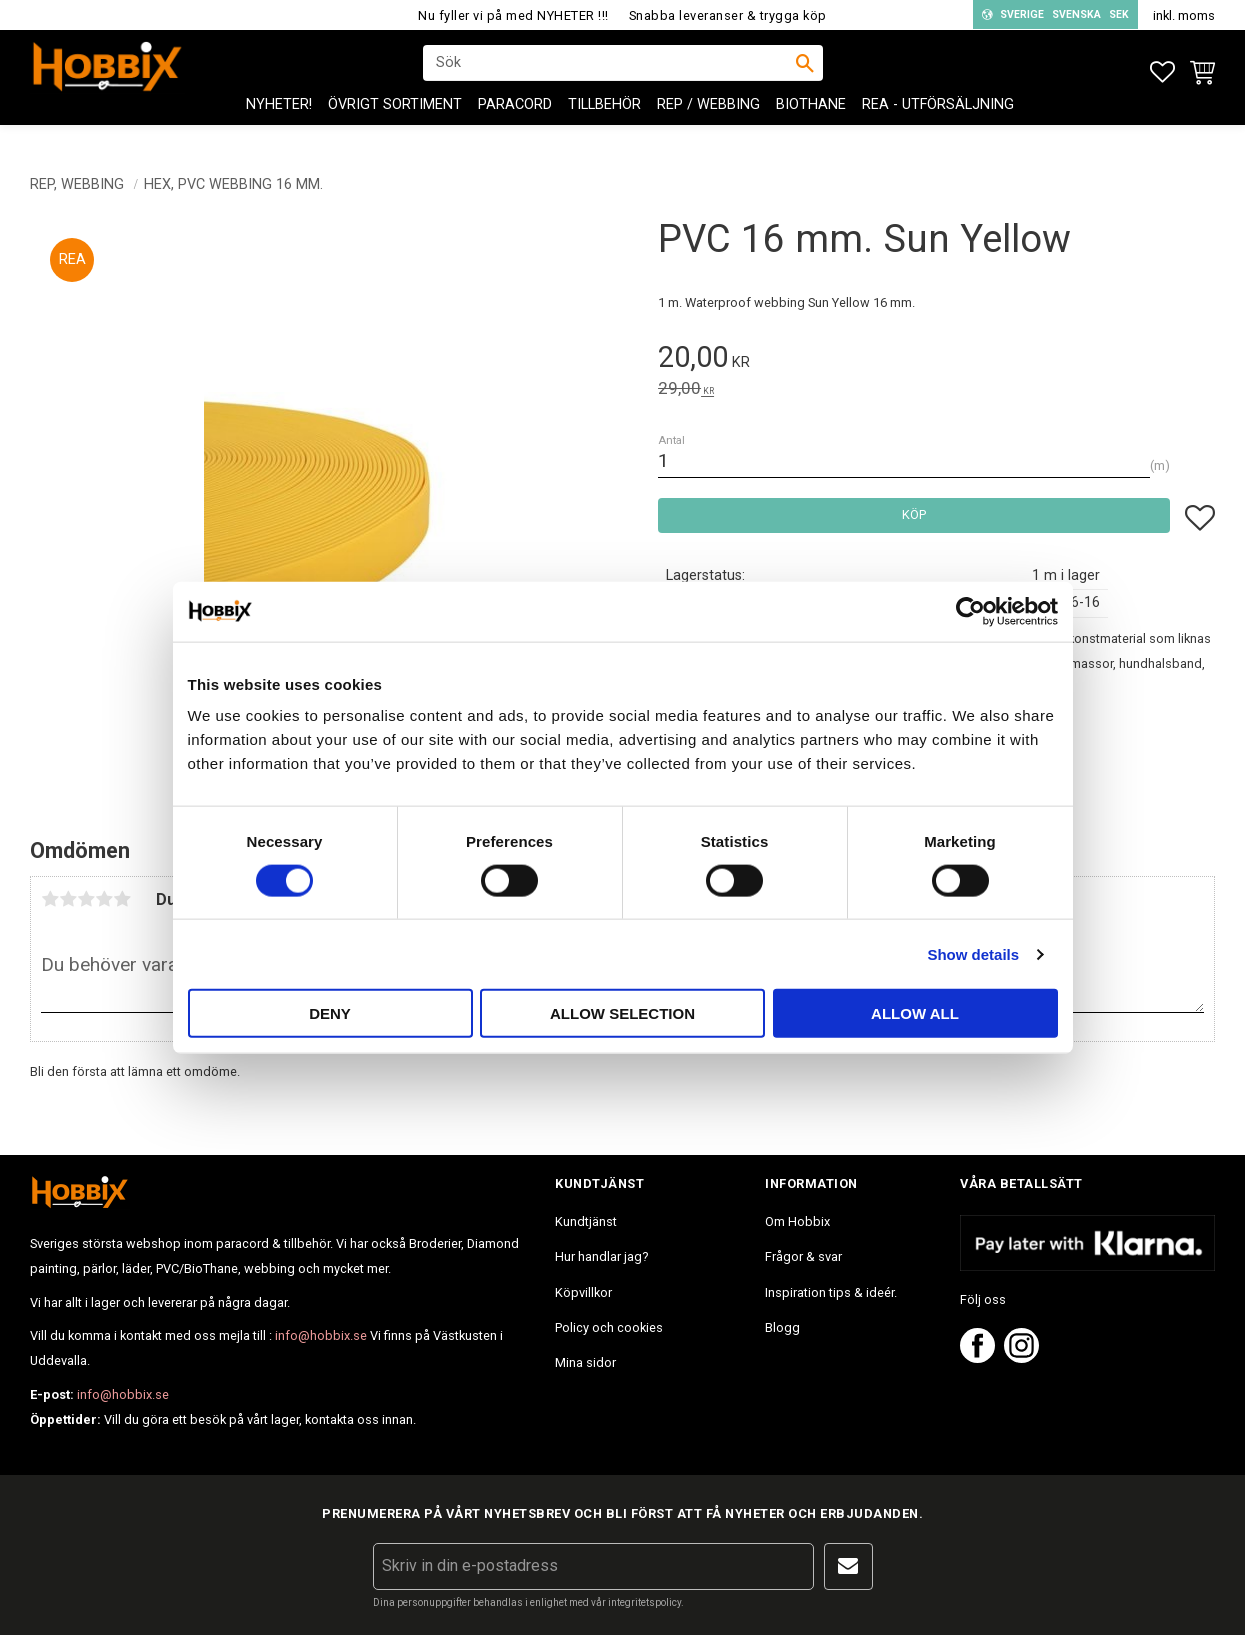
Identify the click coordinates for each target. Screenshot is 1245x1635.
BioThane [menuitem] (811, 120)
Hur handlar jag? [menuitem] (601, 1256)
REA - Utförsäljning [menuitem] (938, 120)
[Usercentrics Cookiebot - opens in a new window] (970, 611)
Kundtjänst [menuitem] (586, 1221)
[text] (936, 360)
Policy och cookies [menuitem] (609, 1327)
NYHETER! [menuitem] (279, 120)
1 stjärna (50, 899)
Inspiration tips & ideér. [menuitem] (831, 1292)
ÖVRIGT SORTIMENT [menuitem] (395, 120)
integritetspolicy (644, 1602)
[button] (1162, 72)
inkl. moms (1184, 15)
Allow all (915, 1013)
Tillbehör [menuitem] (604, 120)
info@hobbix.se (321, 1335)
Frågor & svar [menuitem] (803, 1256)
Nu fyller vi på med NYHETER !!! (513, 15)
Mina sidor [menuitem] (585, 1362)
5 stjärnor (122, 899)
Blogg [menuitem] (782, 1327)
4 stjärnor (104, 899)
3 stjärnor (86, 899)
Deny (330, 1013)
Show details (973, 953)
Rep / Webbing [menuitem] (708, 120)
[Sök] (805, 71)
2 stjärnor (68, 899)
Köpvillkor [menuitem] (583, 1292)
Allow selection (622, 1013)
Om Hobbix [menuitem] (797, 1221)
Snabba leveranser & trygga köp (728, 15)
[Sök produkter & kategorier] (610, 71)
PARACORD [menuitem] (515, 120)
